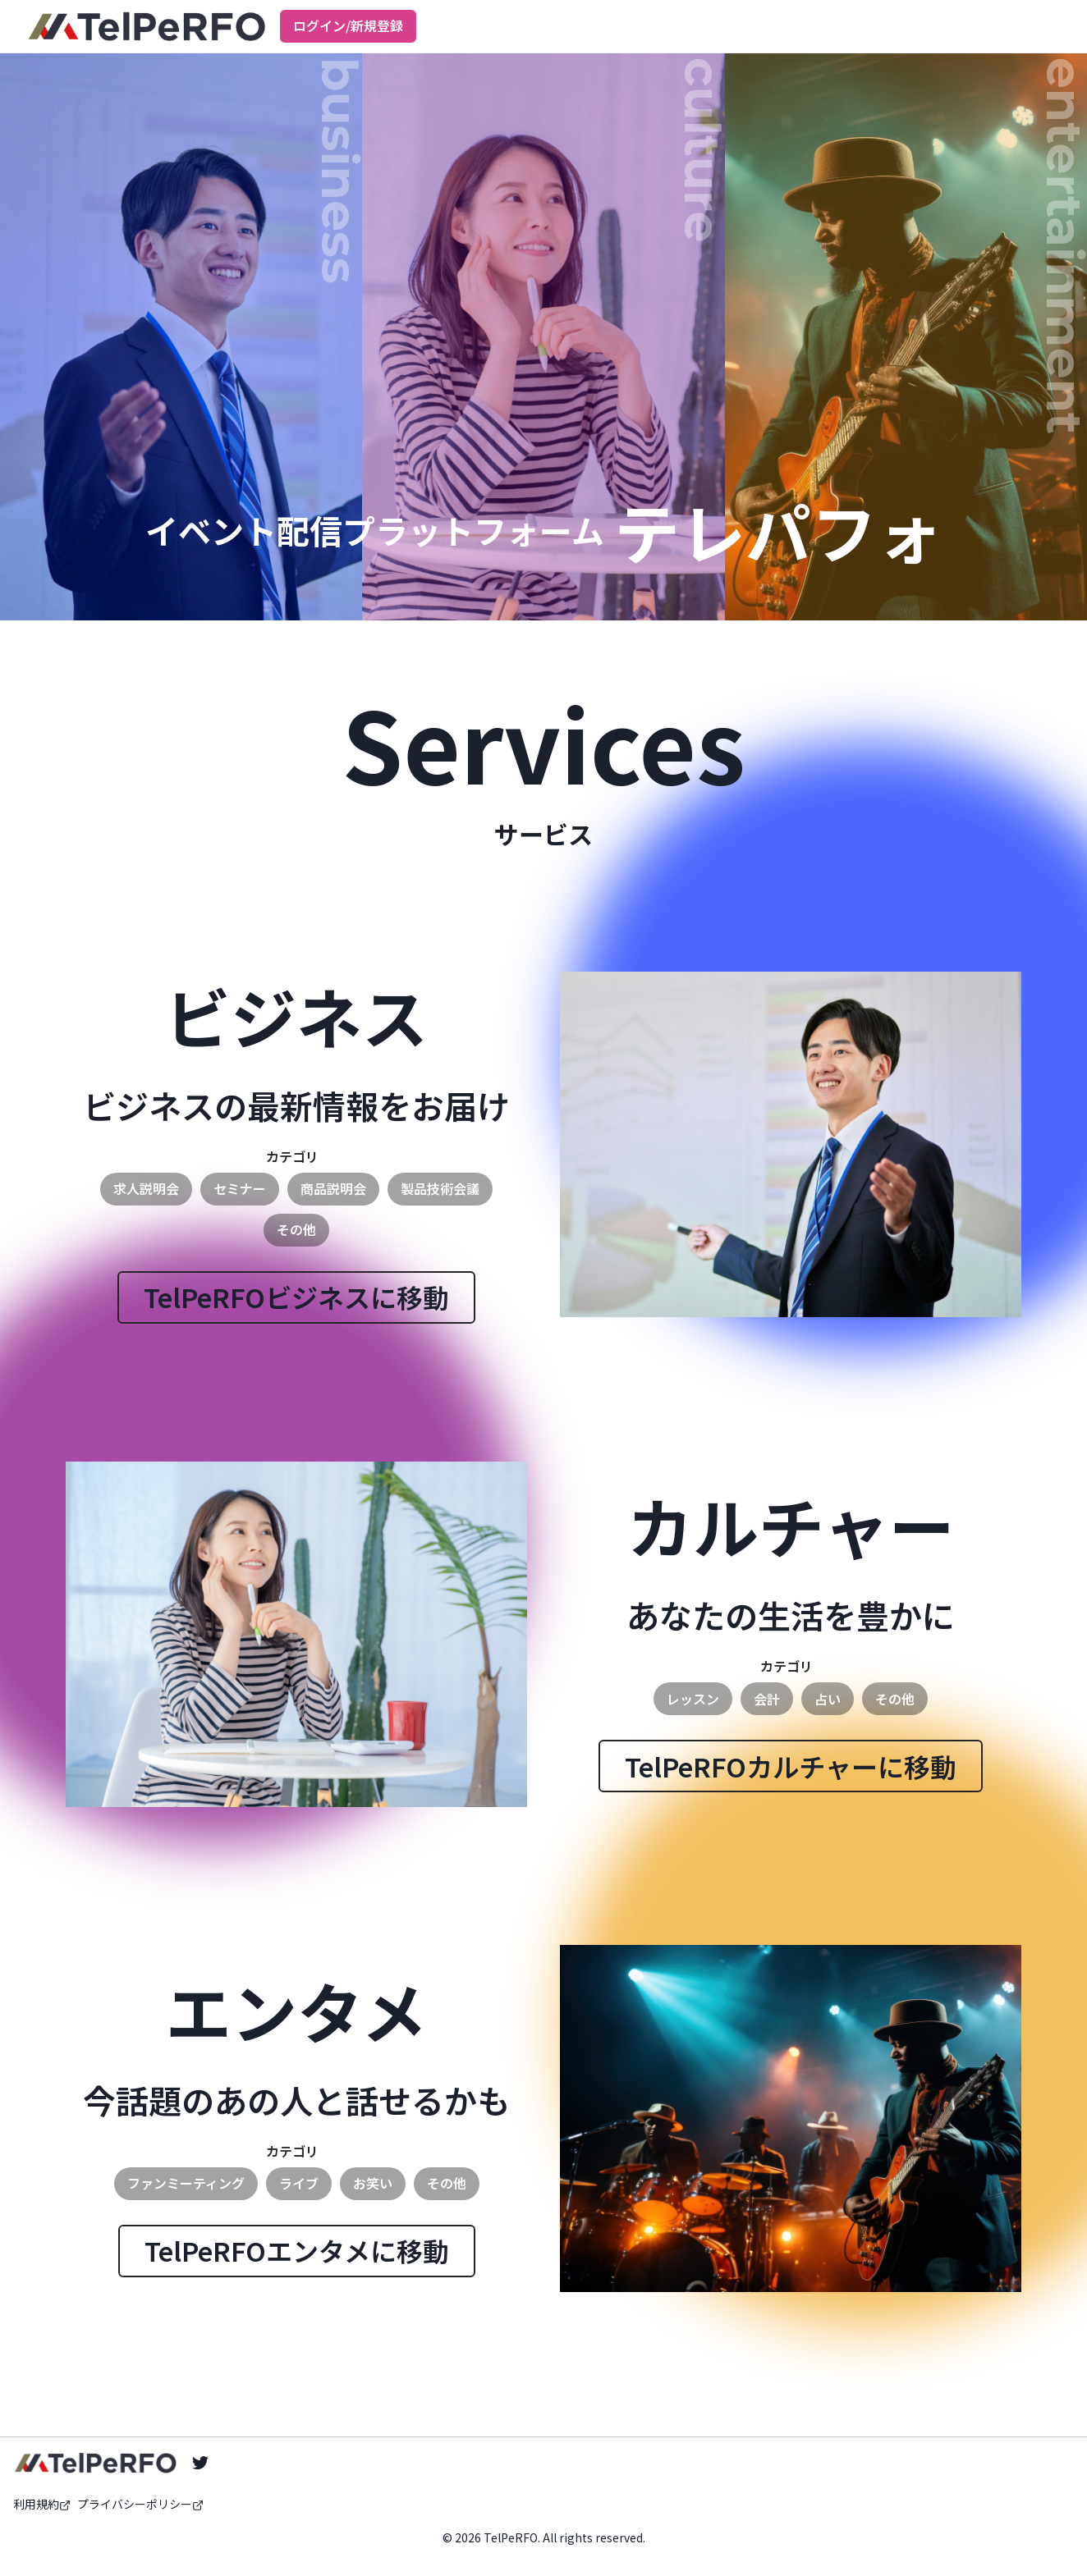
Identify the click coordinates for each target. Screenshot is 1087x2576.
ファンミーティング (186, 2183)
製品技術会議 (440, 1188)
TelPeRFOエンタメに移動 (296, 2250)
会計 (767, 1699)
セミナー (239, 1188)
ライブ (299, 2183)
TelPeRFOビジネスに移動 (296, 1296)
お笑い (372, 2183)
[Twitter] (200, 2462)
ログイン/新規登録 (348, 25)
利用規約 (42, 2504)
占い (827, 1699)
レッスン (693, 1699)
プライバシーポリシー (140, 2504)
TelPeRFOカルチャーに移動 (790, 1766)
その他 (296, 1229)
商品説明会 (333, 1188)
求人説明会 (146, 1188)
